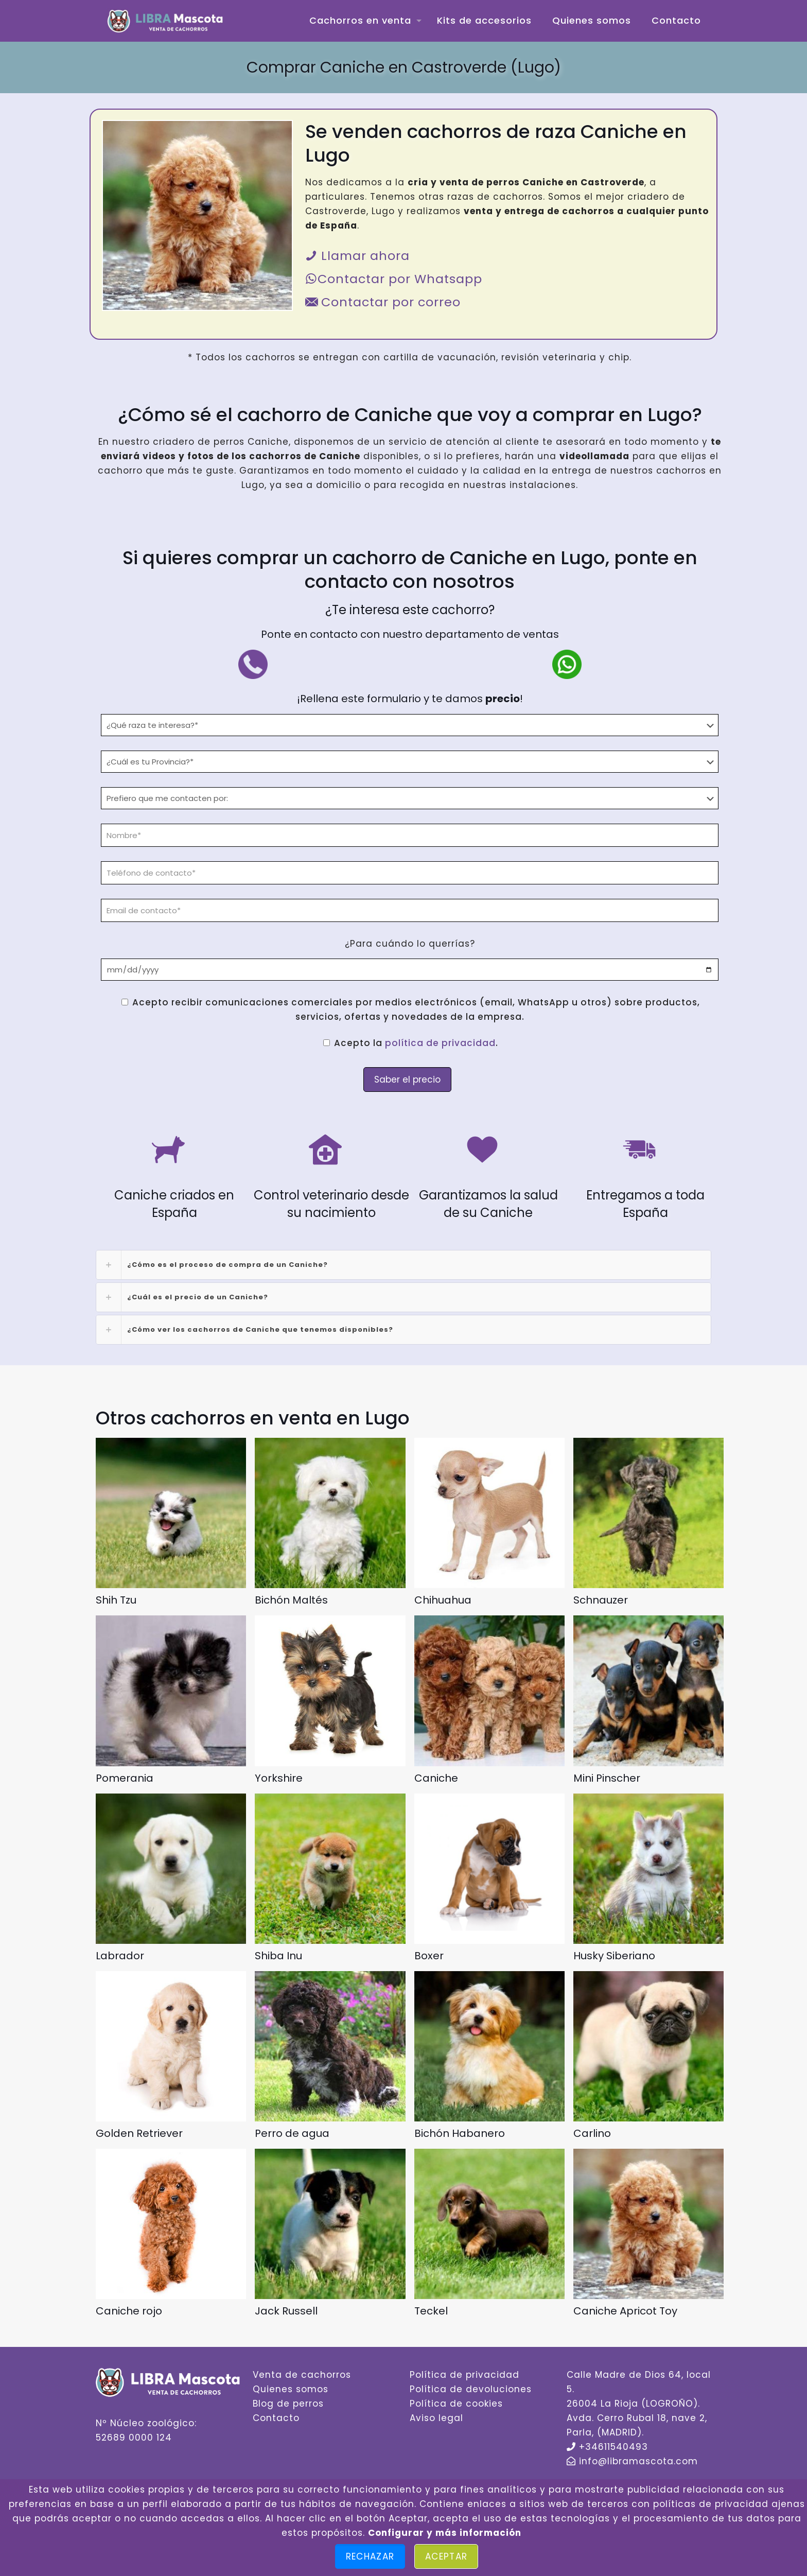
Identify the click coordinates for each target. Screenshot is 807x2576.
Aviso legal (436, 2418)
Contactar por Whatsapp (393, 278)
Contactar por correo (383, 301)
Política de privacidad (464, 2375)
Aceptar (446, 2556)
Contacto (276, 2418)
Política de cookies (456, 2403)
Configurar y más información (444, 2533)
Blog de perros (288, 2403)
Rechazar (370, 2556)
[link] (403, 1265)
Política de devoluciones (471, 2389)
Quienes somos (290, 2389)
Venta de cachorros (302, 2375)
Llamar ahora (357, 255)
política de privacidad (440, 1043)
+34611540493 (613, 2447)
